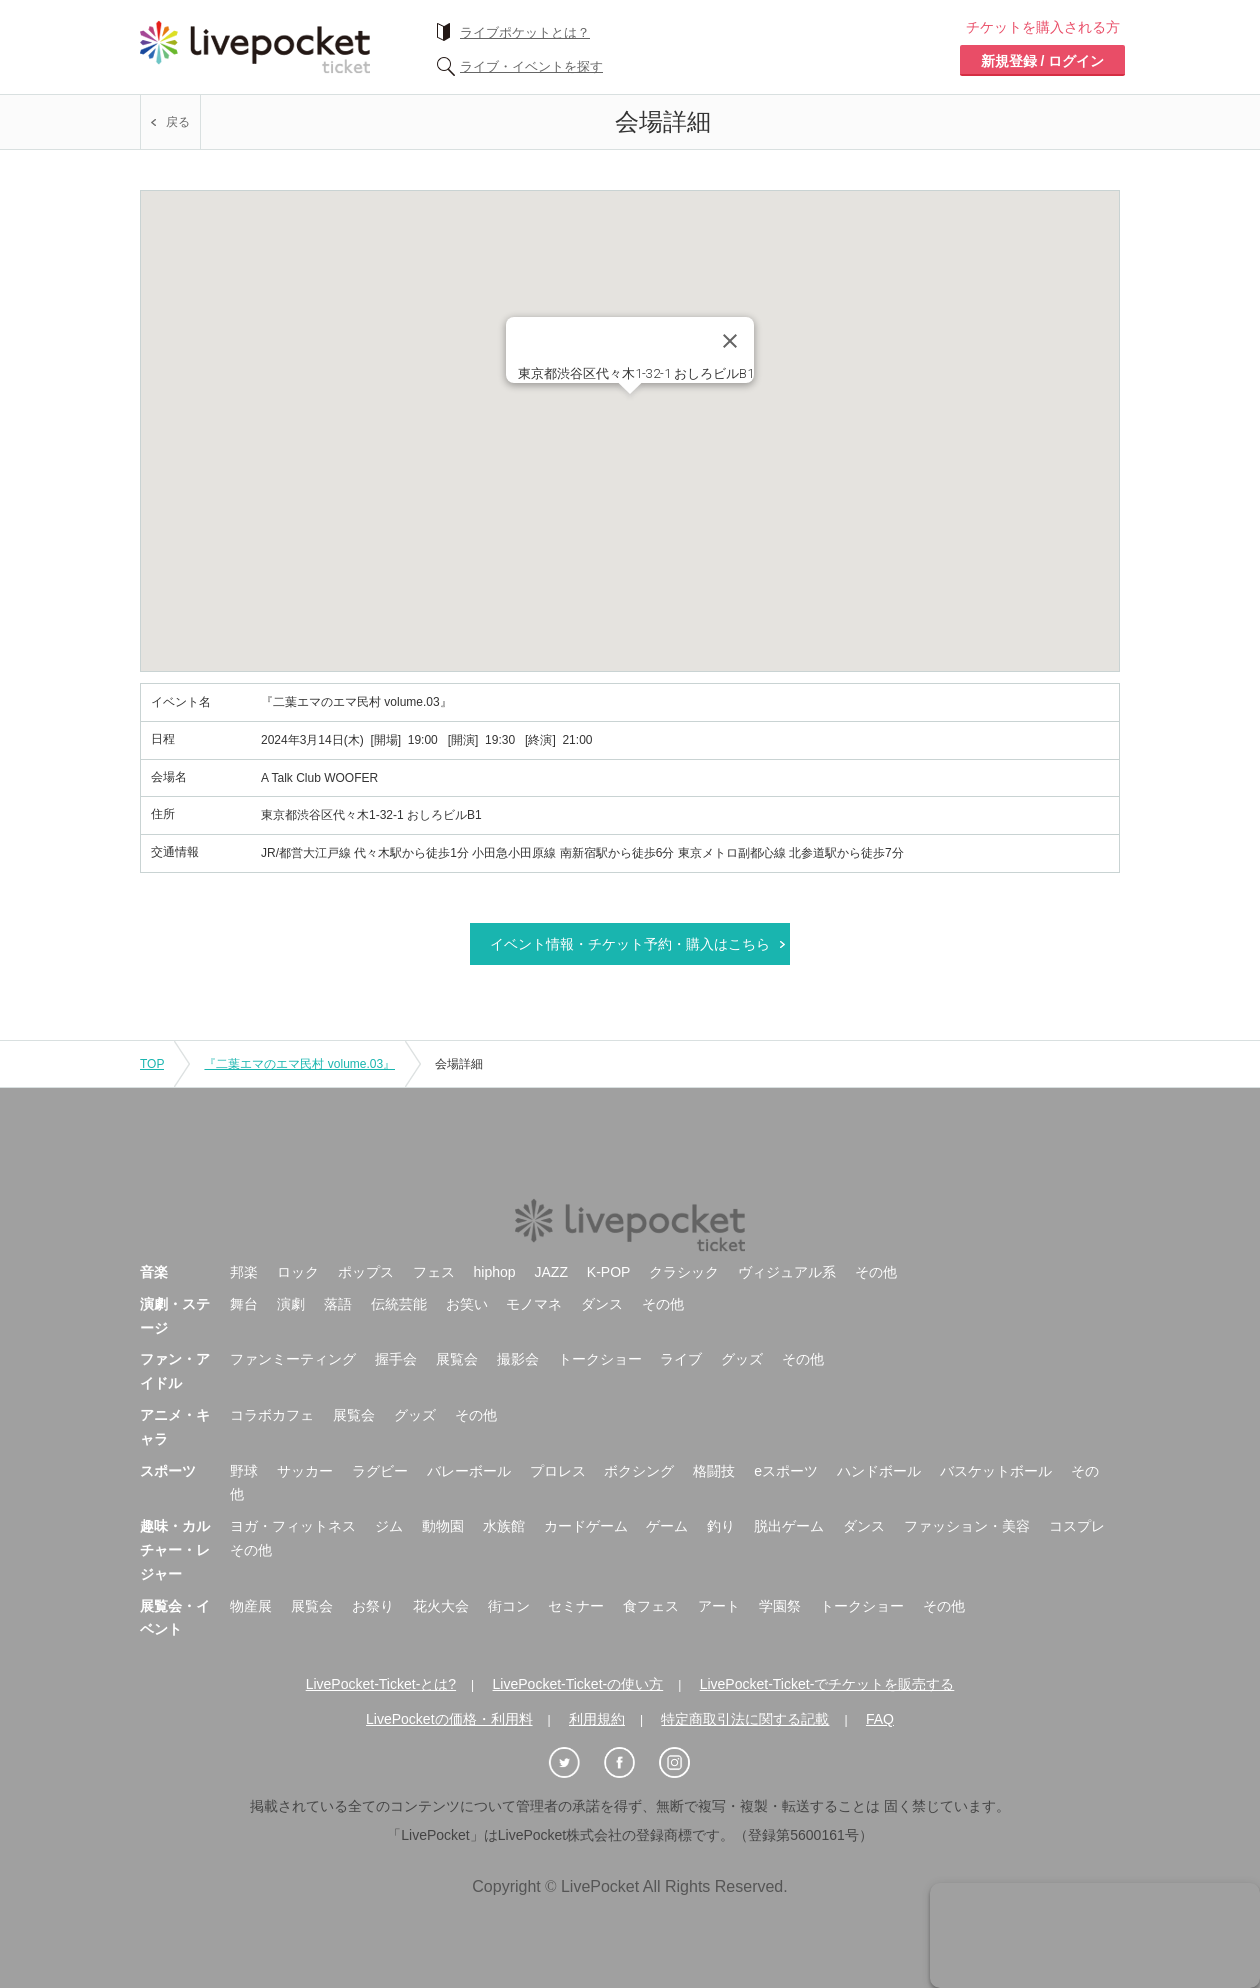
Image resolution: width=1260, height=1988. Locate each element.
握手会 (396, 1359)
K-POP (609, 1272)
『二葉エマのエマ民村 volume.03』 (299, 1064)
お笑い (467, 1304)
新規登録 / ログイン (1043, 61)
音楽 (154, 1272)
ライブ (681, 1359)
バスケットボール (996, 1471)
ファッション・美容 (967, 1526)
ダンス (602, 1304)
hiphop (495, 1272)
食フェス (651, 1606)
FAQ (880, 1719)
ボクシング (639, 1471)
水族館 (504, 1526)
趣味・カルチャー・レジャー (175, 1550)
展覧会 (457, 1359)
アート (719, 1606)
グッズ (742, 1359)
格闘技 (714, 1471)
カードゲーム (586, 1526)
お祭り (373, 1606)
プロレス (558, 1471)
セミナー (576, 1606)
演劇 (291, 1304)
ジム (389, 1526)
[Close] (730, 341)
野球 (244, 1471)
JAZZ (551, 1272)
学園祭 (780, 1606)
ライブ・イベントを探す (531, 66)
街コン (509, 1606)
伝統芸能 (399, 1304)
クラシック (684, 1272)
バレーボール (469, 1471)
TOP (152, 1064)
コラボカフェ (272, 1415)
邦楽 (244, 1272)
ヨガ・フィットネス (293, 1526)
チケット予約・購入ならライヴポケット (255, 47)
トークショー (600, 1359)
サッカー (305, 1471)
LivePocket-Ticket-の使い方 (578, 1684)
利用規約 (597, 1719)
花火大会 (441, 1606)
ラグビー (380, 1471)
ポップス (366, 1272)
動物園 (443, 1526)
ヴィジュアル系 (787, 1272)
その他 (876, 1272)
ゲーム (667, 1526)
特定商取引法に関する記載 (745, 1719)
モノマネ (534, 1304)
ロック (298, 1272)
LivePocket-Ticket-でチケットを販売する (827, 1684)
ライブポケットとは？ (525, 32)
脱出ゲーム (789, 1526)
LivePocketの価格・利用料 (449, 1719)
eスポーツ (786, 1471)
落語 (338, 1304)
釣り (721, 1526)
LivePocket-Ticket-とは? (381, 1684)
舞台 (244, 1304)
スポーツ (168, 1471)
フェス (434, 1272)
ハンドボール (879, 1471)
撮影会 (518, 1359)
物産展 (251, 1606)
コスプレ (1077, 1526)
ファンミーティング (293, 1359)
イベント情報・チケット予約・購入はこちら (630, 944)
